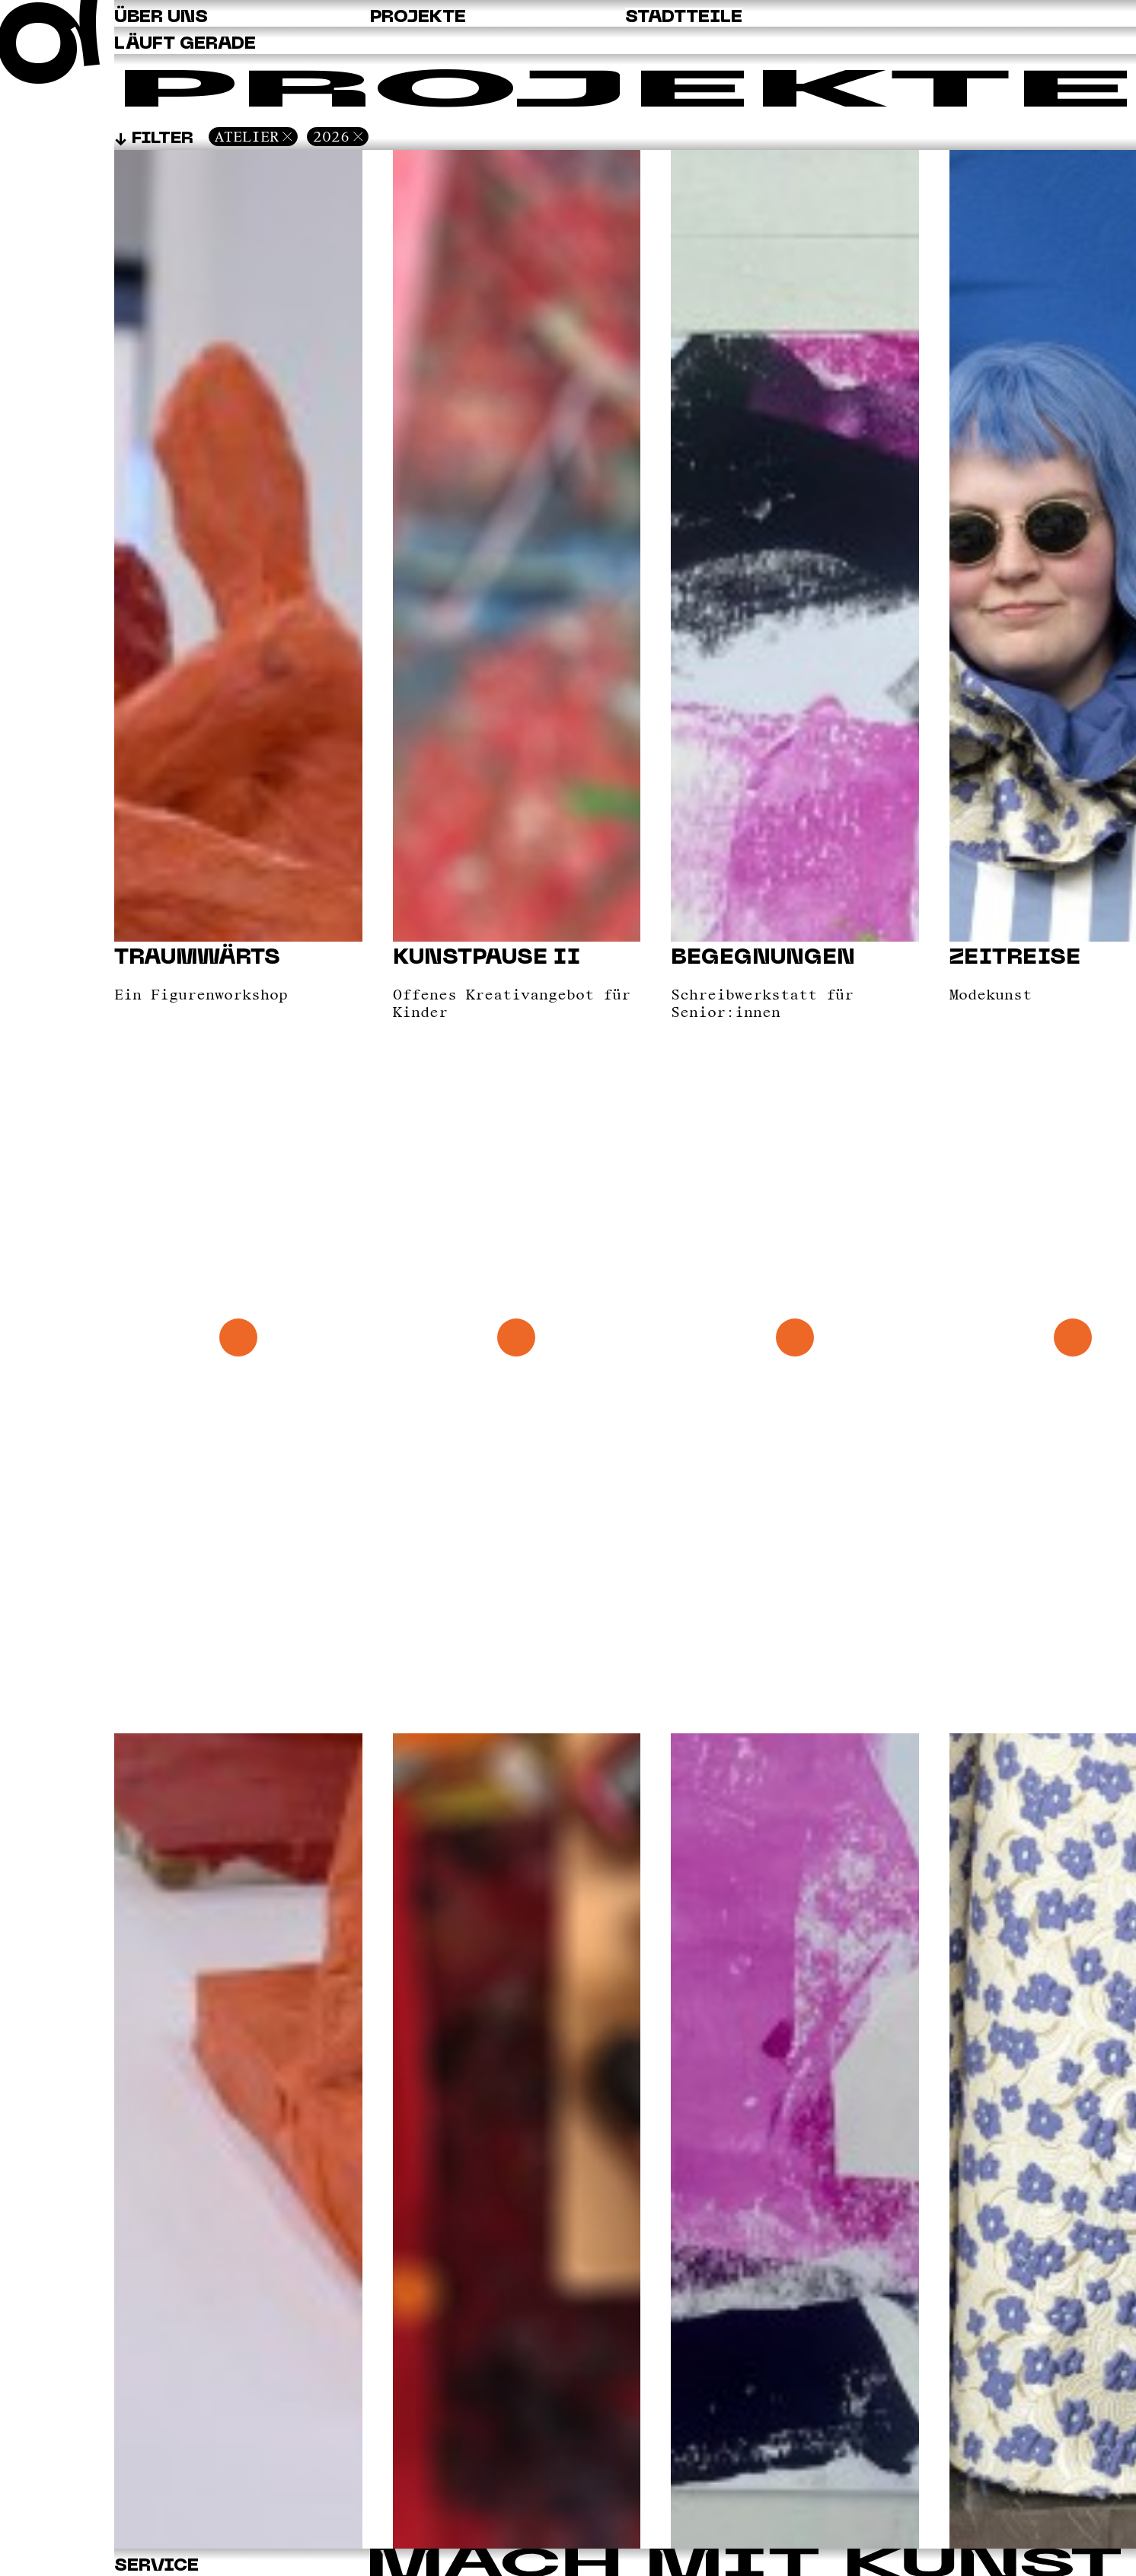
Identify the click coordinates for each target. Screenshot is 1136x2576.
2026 (331, 136)
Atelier (247, 136)
